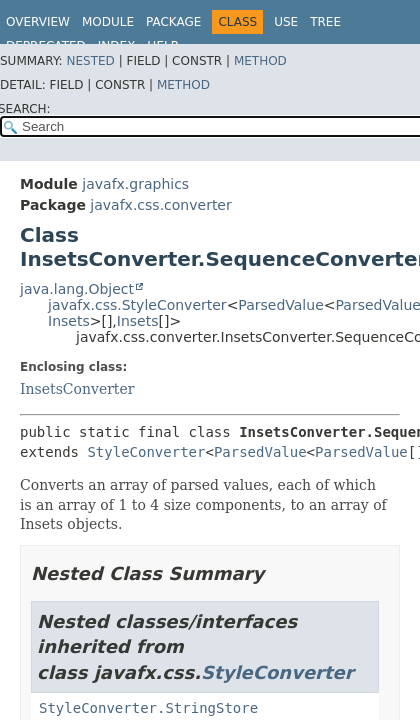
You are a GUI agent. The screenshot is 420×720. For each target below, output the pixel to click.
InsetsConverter (77, 389)
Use (286, 22)
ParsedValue (280, 305)
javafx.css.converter (160, 205)
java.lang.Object (77, 289)
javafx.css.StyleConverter (137, 305)
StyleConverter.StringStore (148, 708)
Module (108, 22)
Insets (69, 321)
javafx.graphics (135, 184)
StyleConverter (146, 452)
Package (173, 22)
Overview (38, 22)
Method (260, 61)
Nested (90, 61)
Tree (325, 22)
